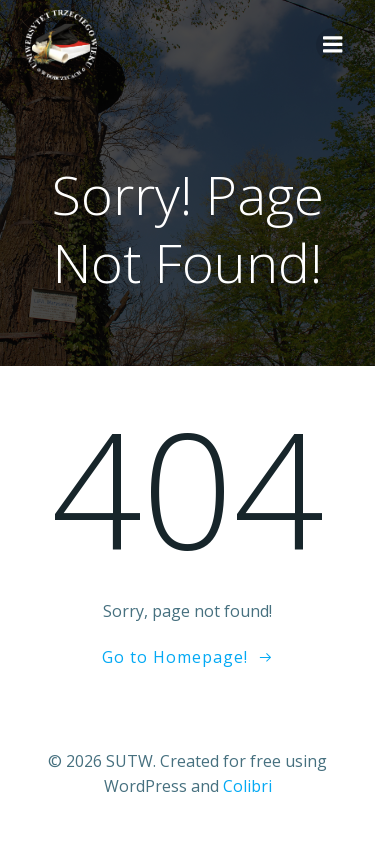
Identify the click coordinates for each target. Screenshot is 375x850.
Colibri (247, 786)
